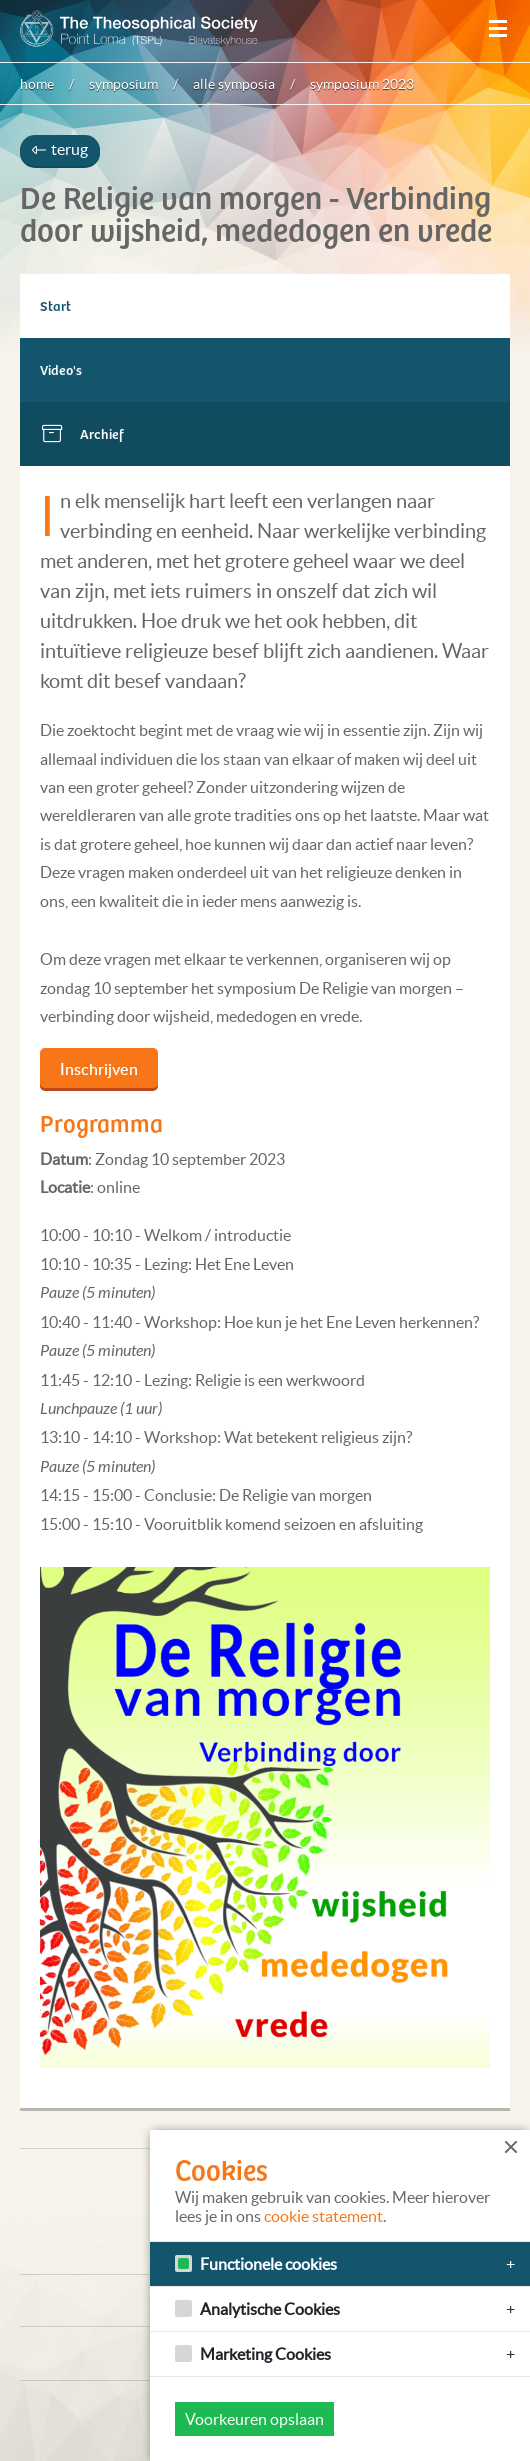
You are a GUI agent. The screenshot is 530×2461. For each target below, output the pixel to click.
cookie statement (323, 2216)
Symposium (123, 84)
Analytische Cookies (270, 2309)
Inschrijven (99, 1069)
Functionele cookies (268, 2264)
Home (37, 84)
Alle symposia (234, 84)
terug (60, 149)
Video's (61, 369)
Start (55, 305)
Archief (102, 433)
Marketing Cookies (265, 2354)
